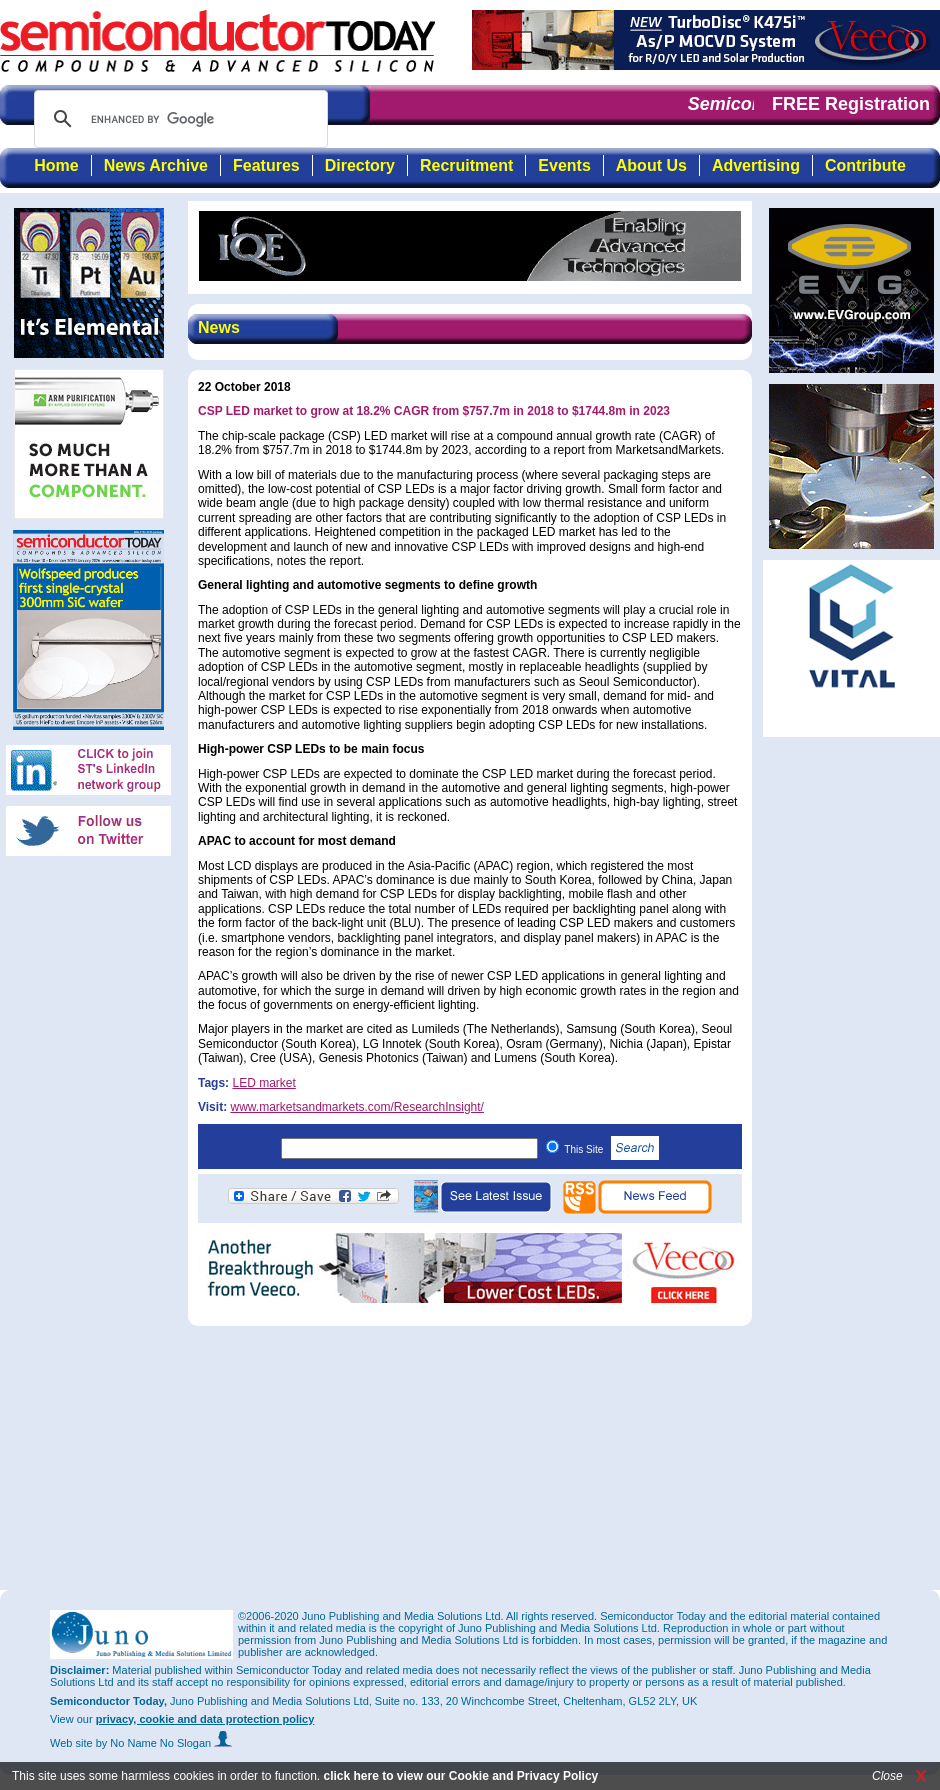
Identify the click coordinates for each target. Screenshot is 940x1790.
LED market (263, 1083)
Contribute (865, 165)
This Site (611, 1149)
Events (564, 165)
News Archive (156, 165)
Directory (360, 165)
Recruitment (466, 165)
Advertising (756, 165)
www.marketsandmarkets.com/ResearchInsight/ (356, 1107)
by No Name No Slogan (164, 1743)
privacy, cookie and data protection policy (205, 1719)
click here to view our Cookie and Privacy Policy (460, 1776)
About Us (651, 165)
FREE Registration (851, 104)
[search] (178, 119)
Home (56, 165)
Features (266, 165)
